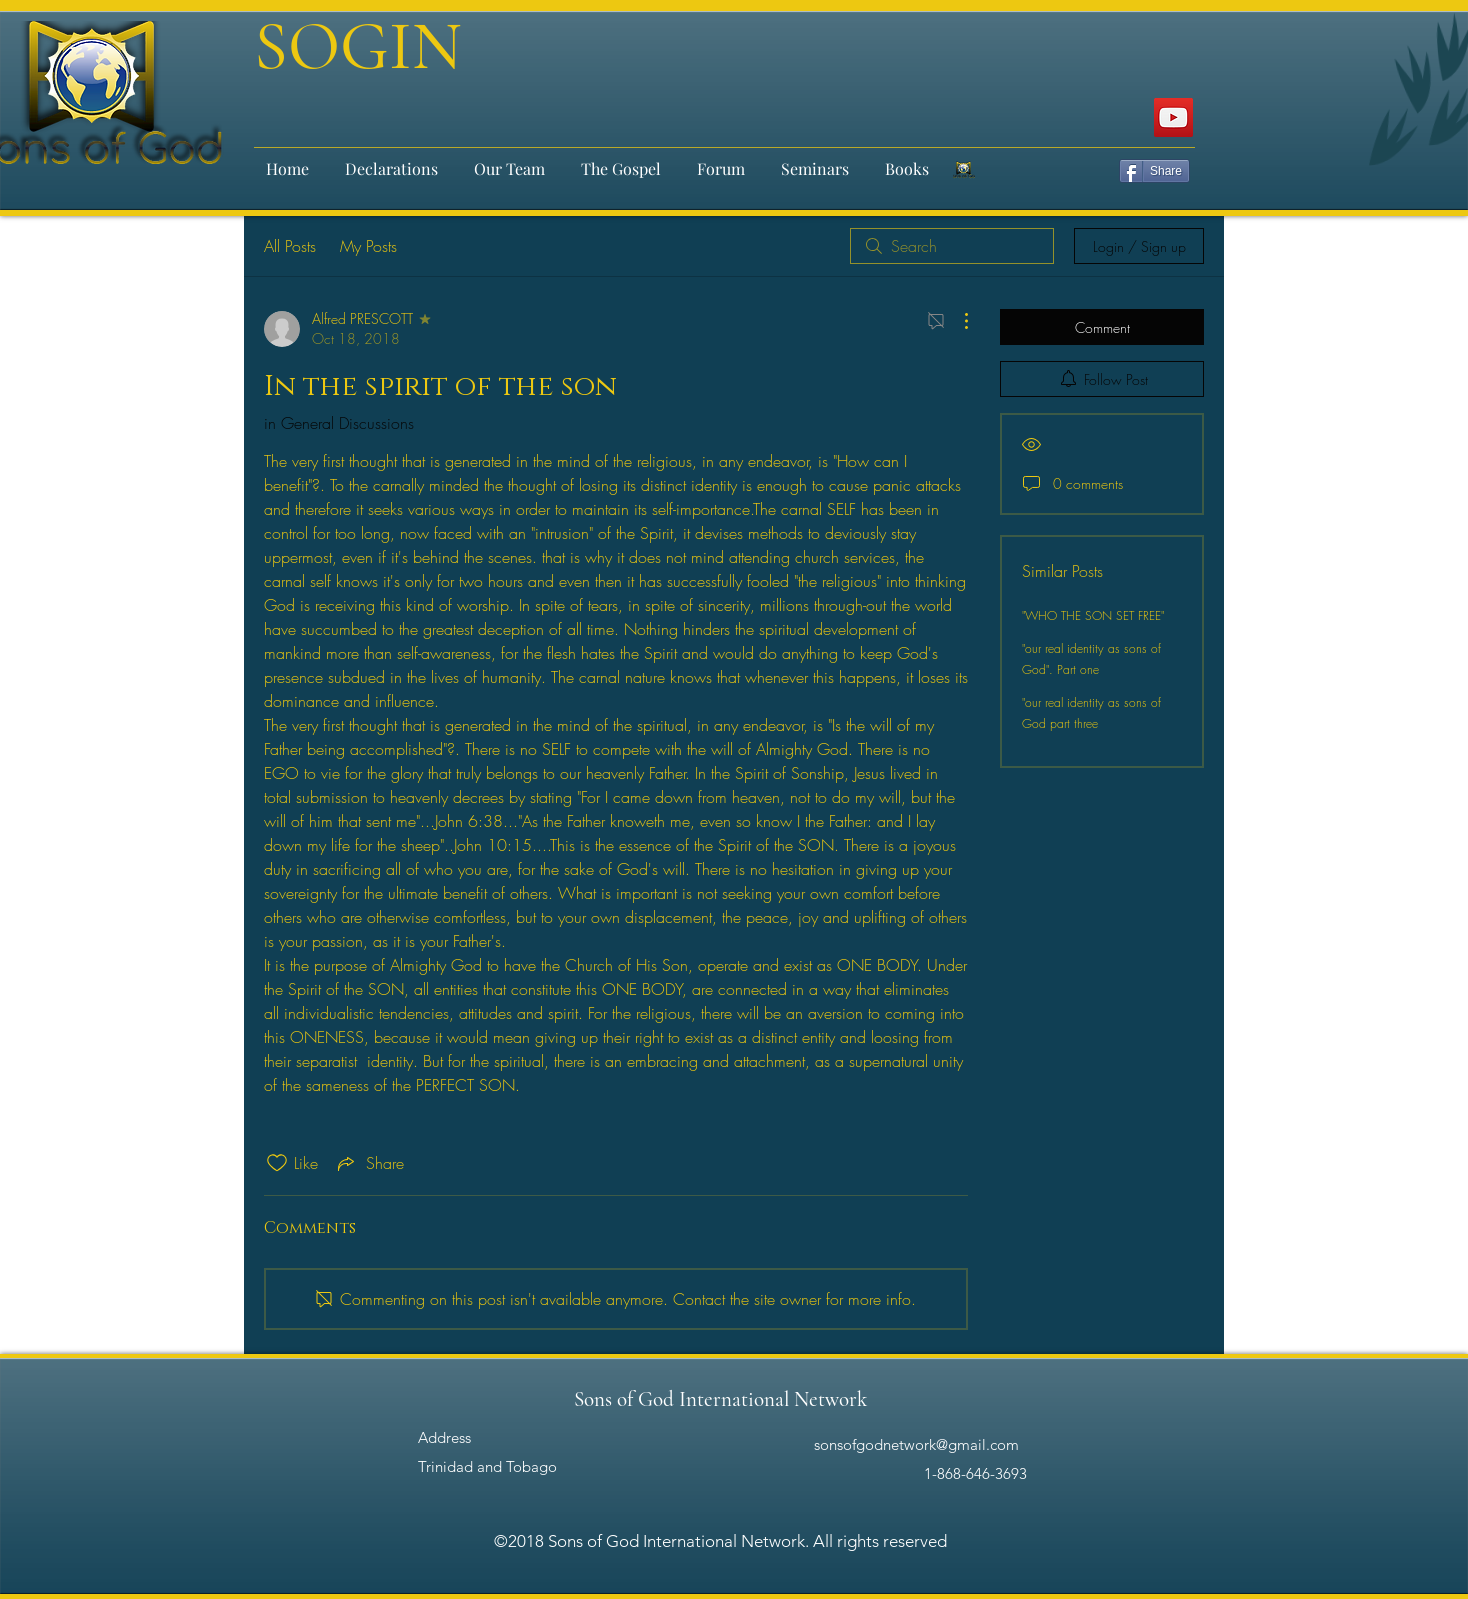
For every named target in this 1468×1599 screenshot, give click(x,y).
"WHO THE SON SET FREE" (1093, 615)
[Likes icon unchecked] (277, 1163)
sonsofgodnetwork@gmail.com (916, 1444)
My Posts (368, 246)
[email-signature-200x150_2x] (964, 170)
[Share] (1154, 171)
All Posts (290, 246)
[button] (509, 160)
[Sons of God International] (1173, 117)
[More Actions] (956, 321)
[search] (952, 246)
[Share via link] (369, 1163)
